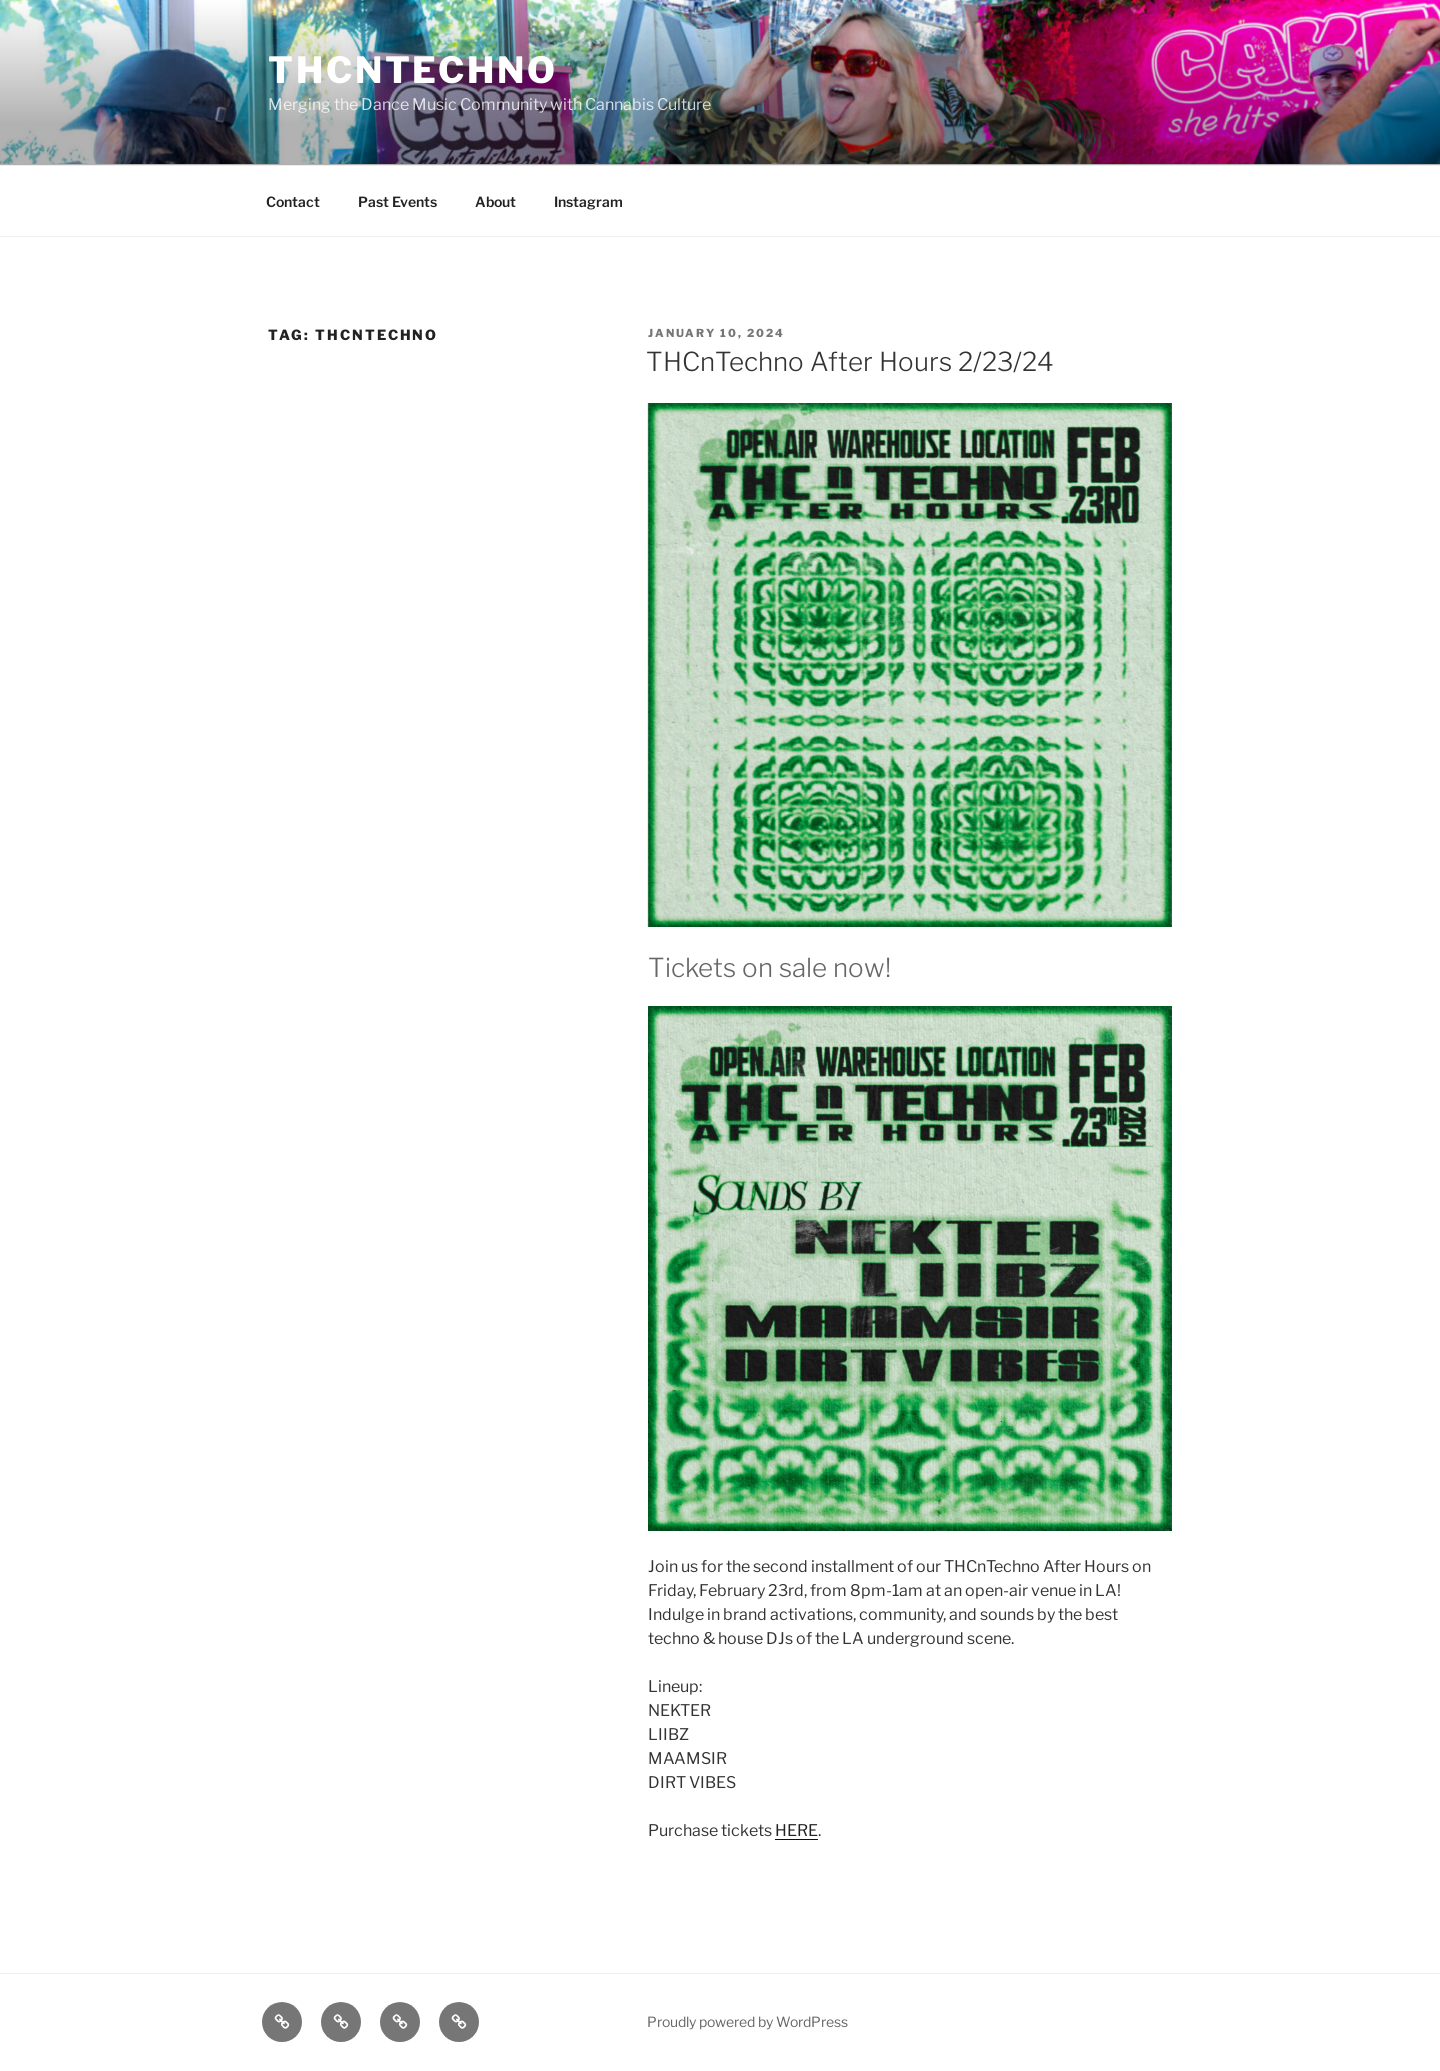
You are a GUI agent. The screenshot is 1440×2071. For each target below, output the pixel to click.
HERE (796, 1830)
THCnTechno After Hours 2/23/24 (850, 361)
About (495, 201)
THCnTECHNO (413, 70)
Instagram (588, 201)
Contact (293, 201)
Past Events (397, 201)
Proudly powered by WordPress (747, 2021)
